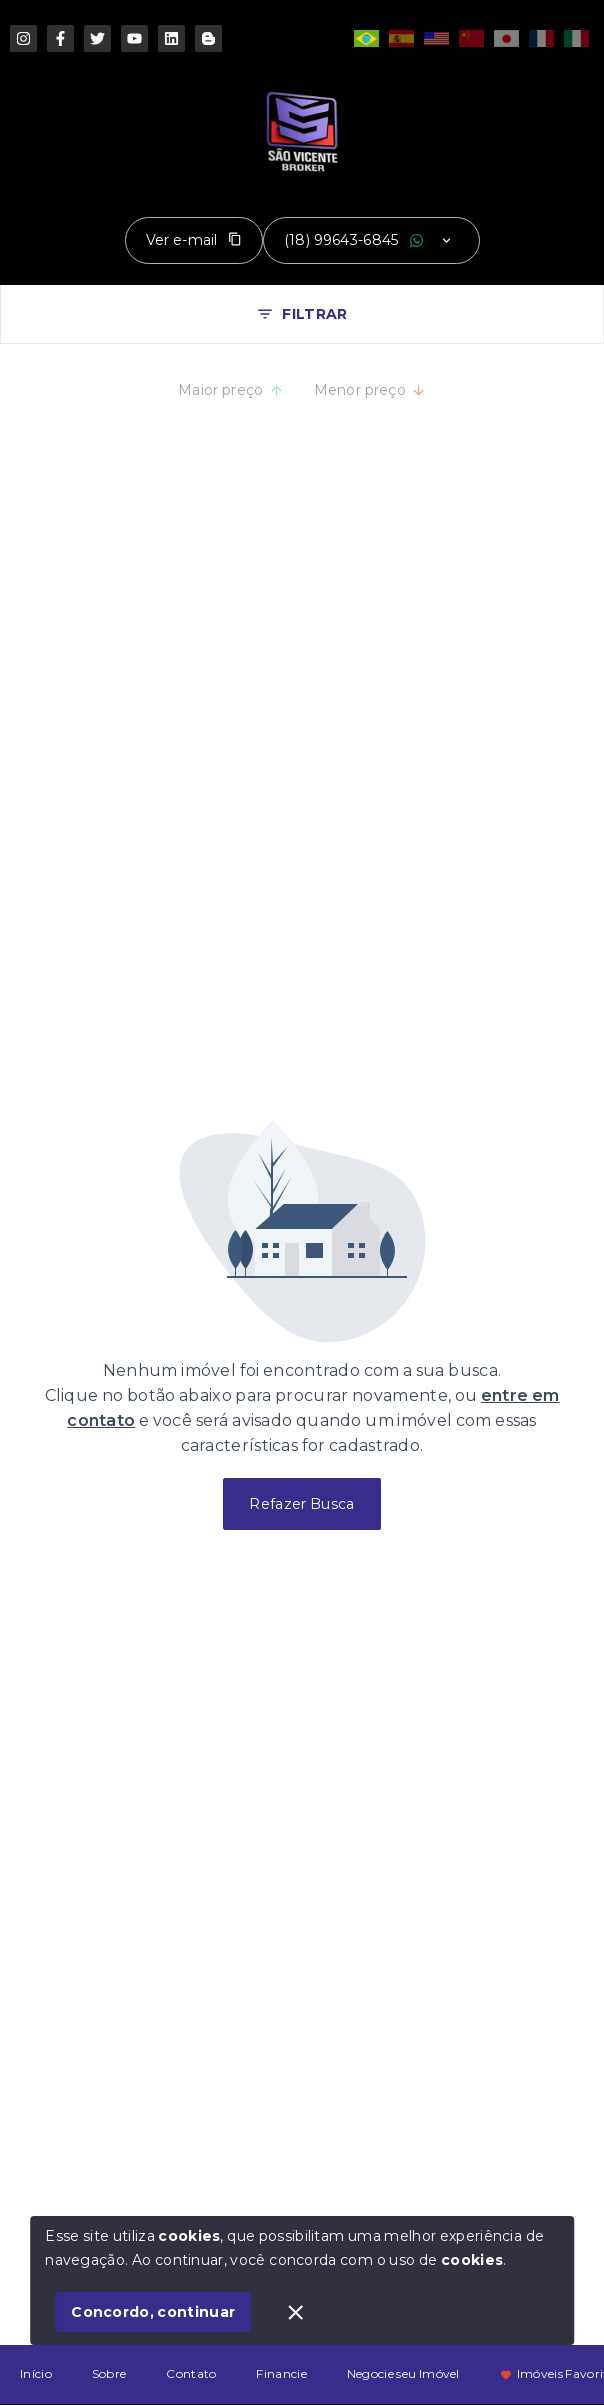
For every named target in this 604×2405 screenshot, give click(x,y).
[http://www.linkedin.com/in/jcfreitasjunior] (171, 38)
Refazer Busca (301, 1504)
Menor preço (370, 390)
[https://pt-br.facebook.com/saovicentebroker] (60, 38)
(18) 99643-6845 (341, 240)
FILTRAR (301, 314)
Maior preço (231, 390)
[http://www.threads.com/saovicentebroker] (208, 38)
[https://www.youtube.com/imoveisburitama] (134, 38)
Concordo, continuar (153, 2312)
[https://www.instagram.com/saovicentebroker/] (23, 38)
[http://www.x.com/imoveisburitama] (97, 38)
